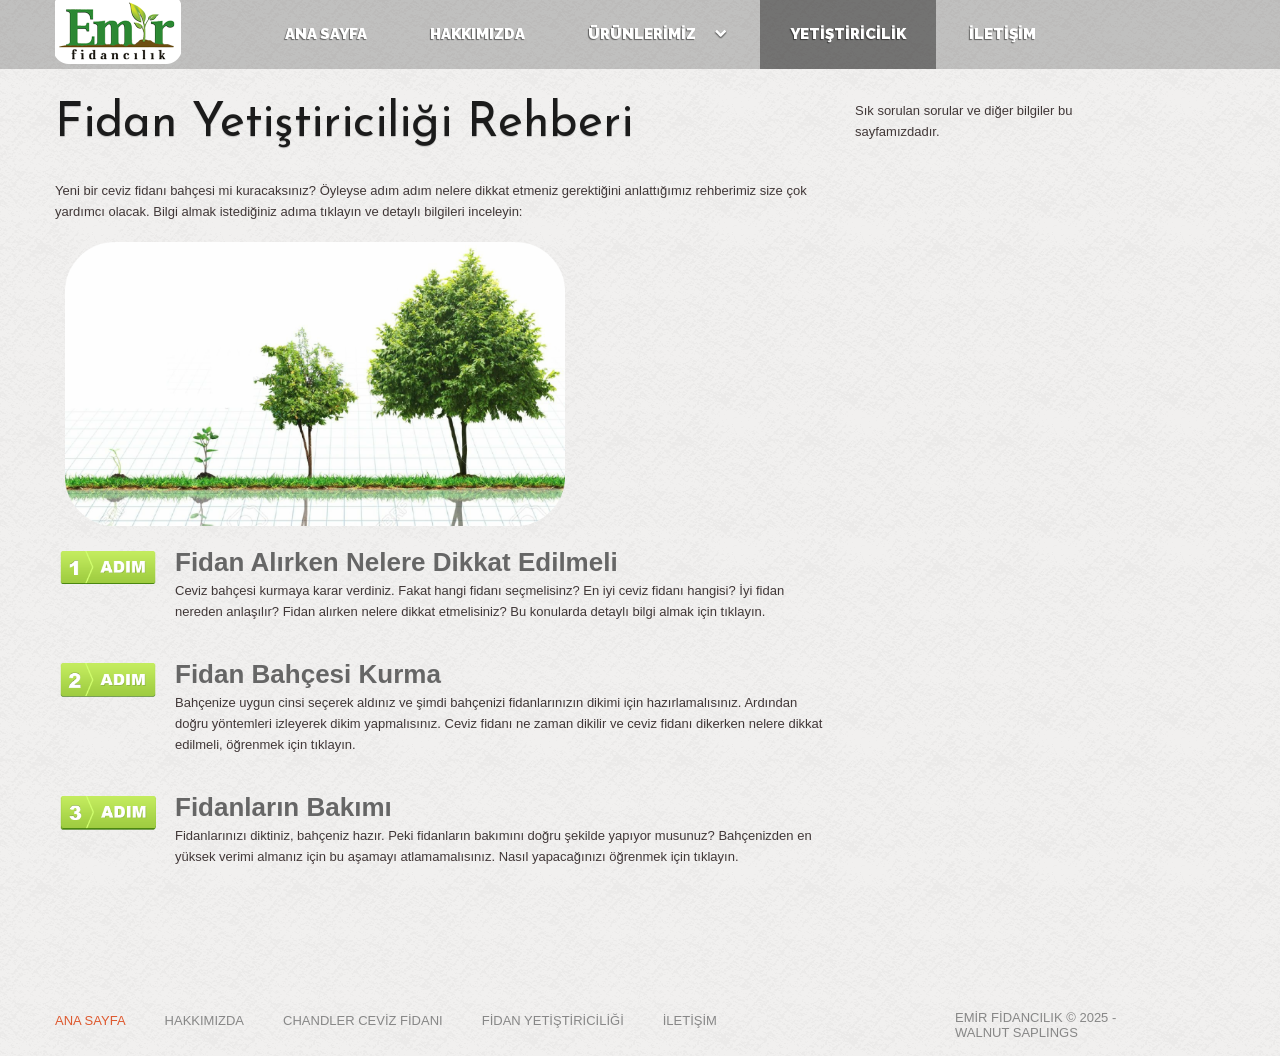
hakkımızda (477, 34)
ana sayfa (326, 34)
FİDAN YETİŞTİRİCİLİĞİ (553, 1020)
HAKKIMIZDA (204, 1020)
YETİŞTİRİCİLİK (848, 34)
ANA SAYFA (90, 1020)
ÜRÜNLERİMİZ (657, 34)
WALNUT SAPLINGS (1016, 1032)
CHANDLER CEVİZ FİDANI (363, 1020)
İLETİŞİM (1002, 34)
